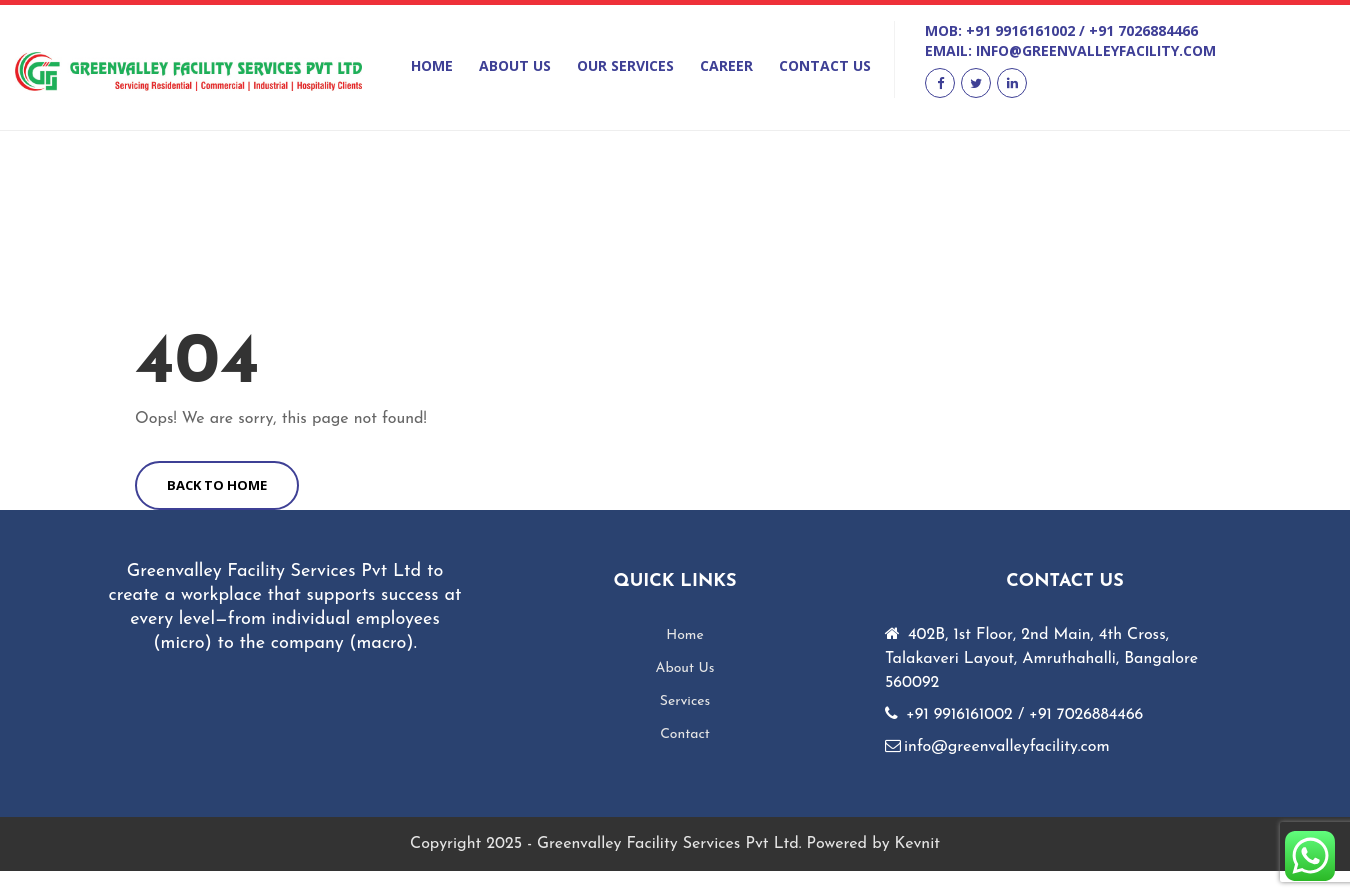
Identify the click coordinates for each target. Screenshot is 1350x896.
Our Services (625, 65)
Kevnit (917, 844)
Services (685, 701)
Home (432, 65)
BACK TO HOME (217, 485)
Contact (685, 734)
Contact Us (825, 65)
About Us (515, 65)
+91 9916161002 (1020, 30)
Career (726, 65)
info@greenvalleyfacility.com (1096, 50)
